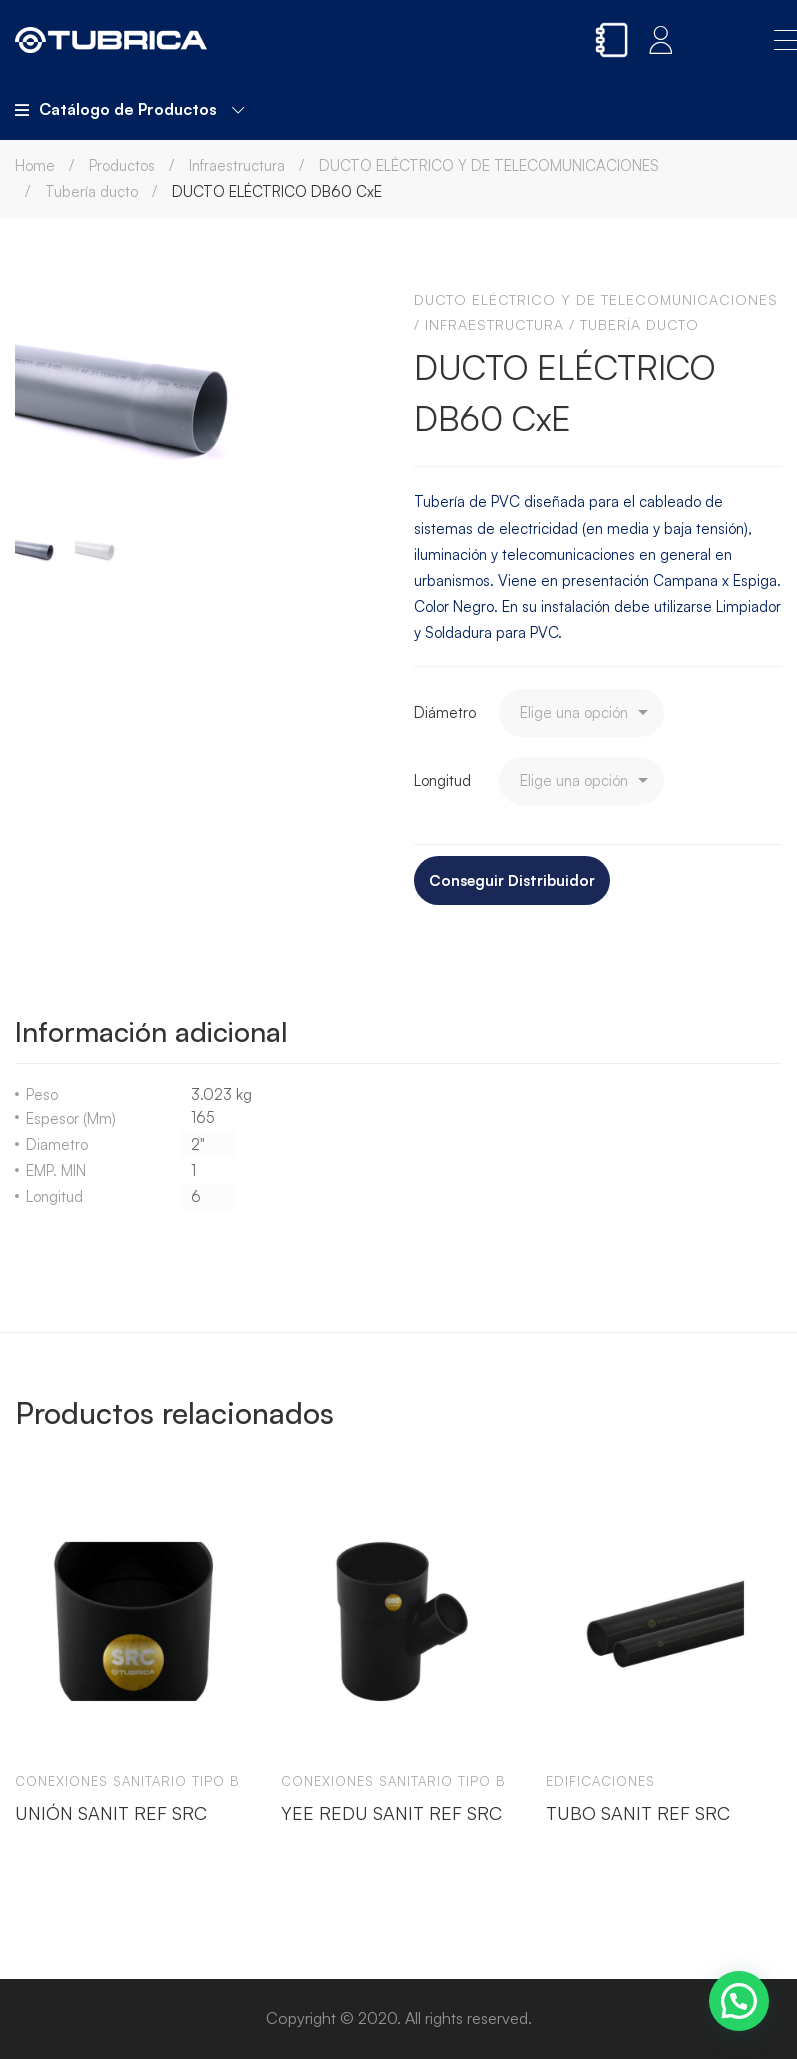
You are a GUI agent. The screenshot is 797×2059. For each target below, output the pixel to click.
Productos (122, 165)
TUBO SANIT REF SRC (638, 1812)
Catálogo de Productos (129, 109)
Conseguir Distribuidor (512, 880)
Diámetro (445, 712)
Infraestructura (237, 165)
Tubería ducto (91, 191)
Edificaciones (600, 1781)
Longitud (442, 780)
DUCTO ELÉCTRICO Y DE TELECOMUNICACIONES (489, 165)
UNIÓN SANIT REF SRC (111, 1812)
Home (35, 165)
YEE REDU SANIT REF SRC (391, 1812)
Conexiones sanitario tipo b (127, 1781)
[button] (739, 2001)
